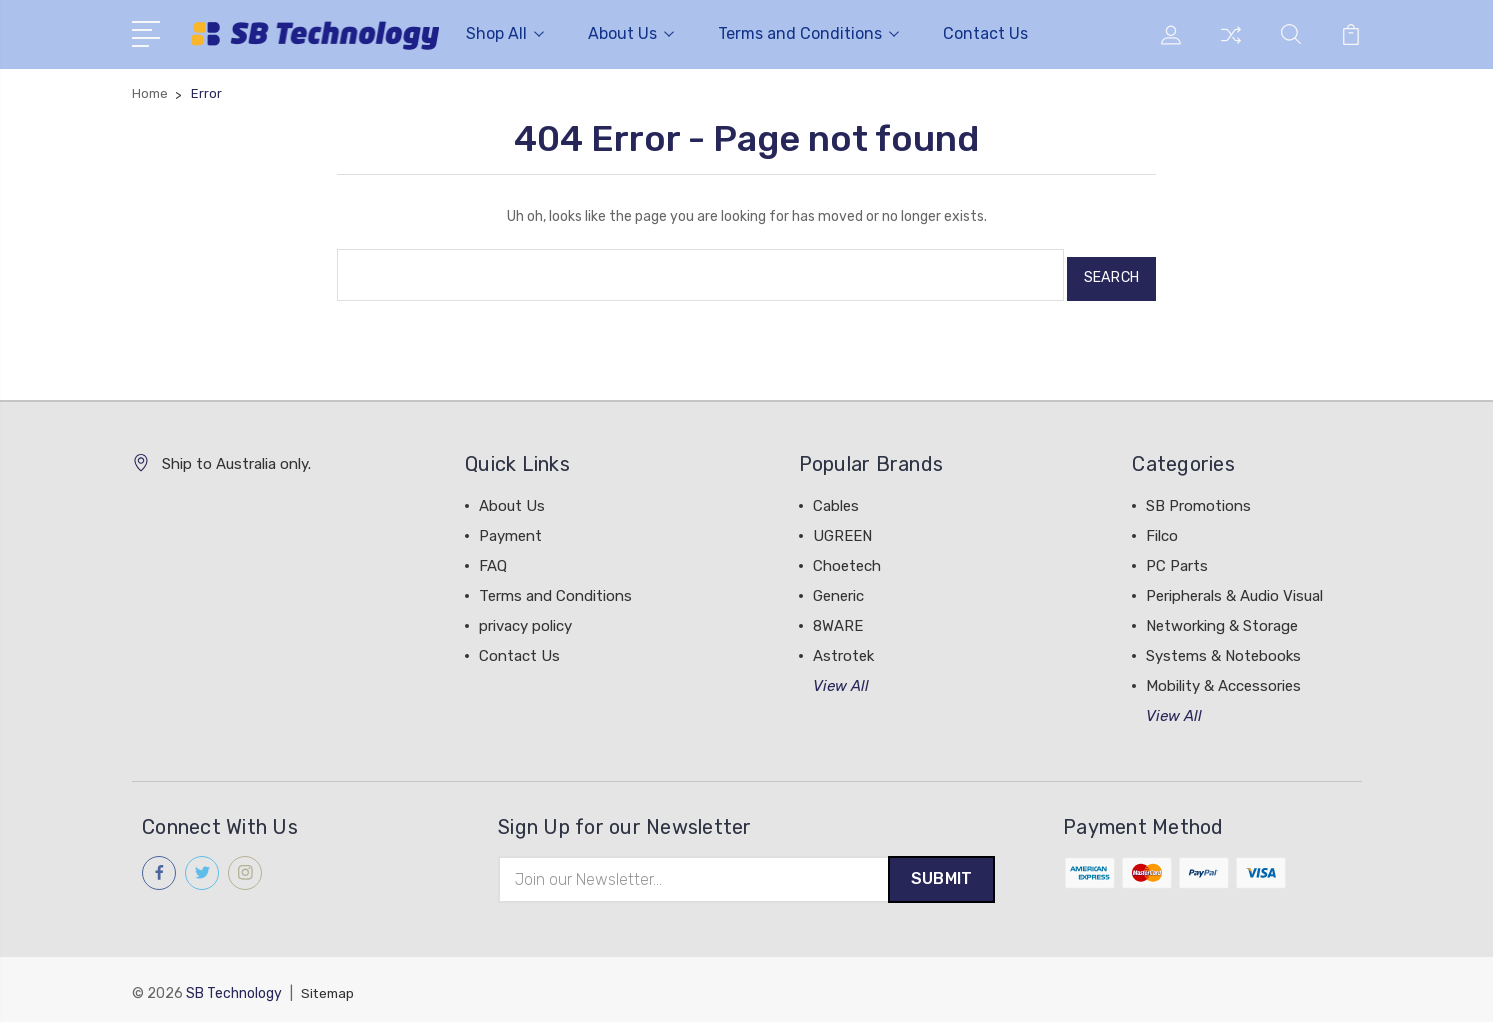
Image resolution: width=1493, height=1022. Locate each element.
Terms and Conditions (808, 33)
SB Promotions (1198, 498)
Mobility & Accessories (1223, 678)
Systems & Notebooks (1223, 648)
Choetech (847, 558)
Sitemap (329, 987)
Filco (1162, 528)
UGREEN (842, 528)
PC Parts (1177, 558)
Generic (838, 588)
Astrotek (843, 648)
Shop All (505, 33)
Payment (510, 528)
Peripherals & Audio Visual (1234, 588)
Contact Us (985, 33)
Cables (836, 498)
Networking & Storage (1222, 618)
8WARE (838, 618)
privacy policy (525, 618)
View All (841, 678)
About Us (631, 33)
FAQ (493, 558)
